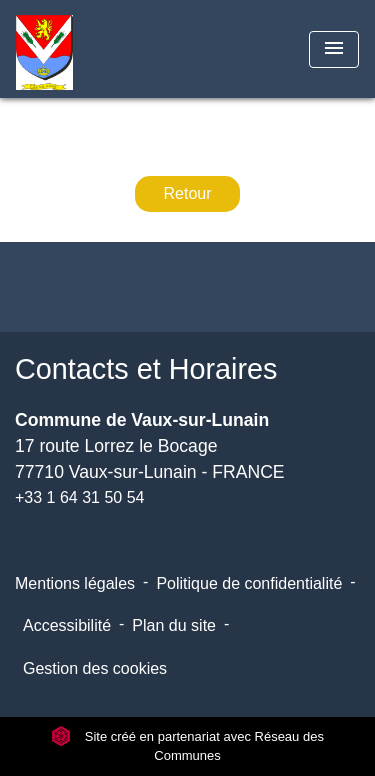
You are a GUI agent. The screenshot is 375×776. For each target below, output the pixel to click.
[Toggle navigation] (334, 49)
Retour (187, 193)
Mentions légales (75, 583)
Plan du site (174, 625)
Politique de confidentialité (249, 583)
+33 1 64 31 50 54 (79, 497)
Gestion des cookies (95, 668)
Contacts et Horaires (146, 369)
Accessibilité (67, 625)
